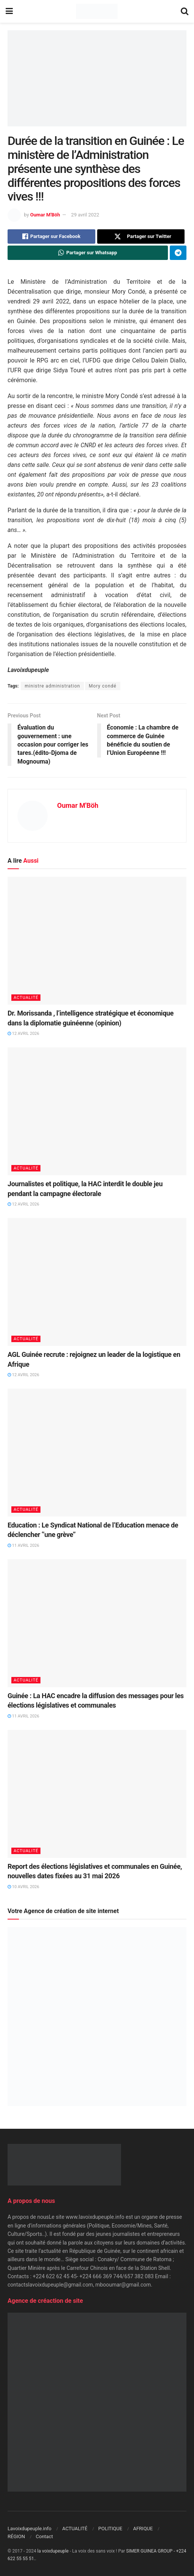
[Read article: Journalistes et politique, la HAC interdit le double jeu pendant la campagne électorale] (97, 1111)
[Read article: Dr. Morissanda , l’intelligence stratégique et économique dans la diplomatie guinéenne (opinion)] (97, 941)
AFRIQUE (143, 2528)
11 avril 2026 (23, 1545)
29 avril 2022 (85, 215)
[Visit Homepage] (96, 11)
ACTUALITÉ (26, 997)
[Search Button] (184, 11)
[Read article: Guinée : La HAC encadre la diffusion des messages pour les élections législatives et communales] (97, 1623)
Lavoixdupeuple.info (29, 2528)
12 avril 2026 (23, 1033)
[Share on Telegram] (178, 253)
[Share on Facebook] (51, 236)
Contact (44, 2536)
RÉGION (16, 2536)
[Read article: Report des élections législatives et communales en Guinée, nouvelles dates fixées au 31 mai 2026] (97, 1794)
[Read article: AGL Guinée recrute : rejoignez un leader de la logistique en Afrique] (97, 1282)
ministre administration (52, 686)
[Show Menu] (9, 11)
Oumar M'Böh (45, 215)
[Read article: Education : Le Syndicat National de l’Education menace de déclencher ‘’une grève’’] (97, 1453)
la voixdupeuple (53, 2551)
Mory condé (102, 686)
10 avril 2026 (23, 1886)
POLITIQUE (110, 2528)
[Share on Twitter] (141, 236)
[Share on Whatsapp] (88, 253)
